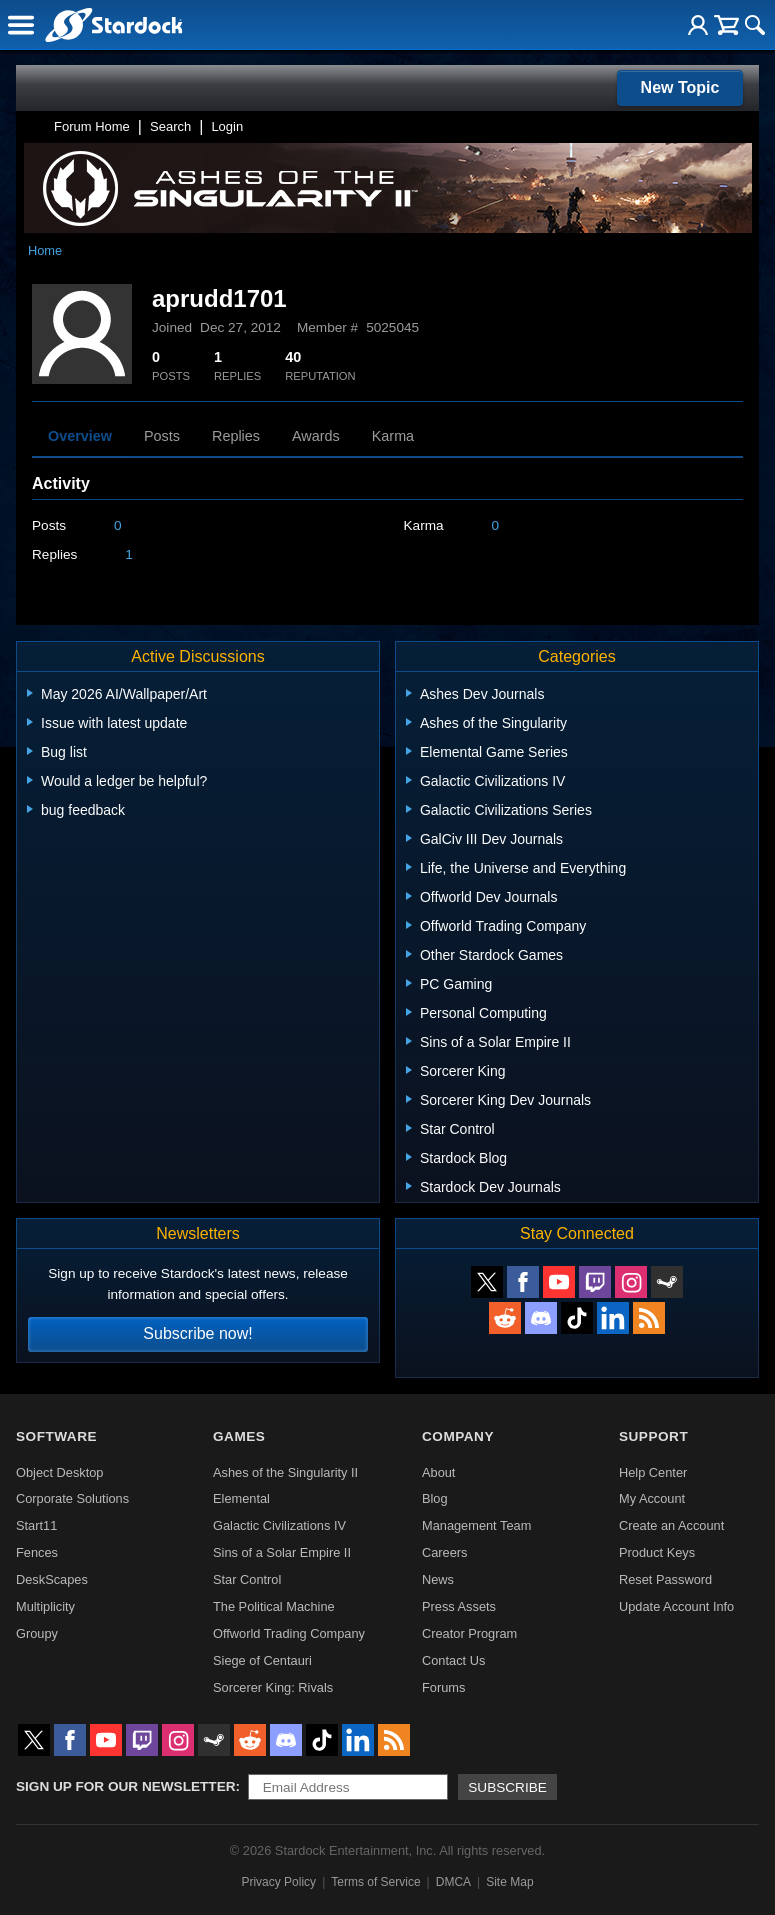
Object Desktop (60, 1472)
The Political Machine (274, 1606)
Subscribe (507, 1787)
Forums (443, 1687)
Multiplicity (45, 1606)
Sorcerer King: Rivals (273, 1687)
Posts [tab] (162, 436)
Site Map (509, 1882)
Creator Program (469, 1633)
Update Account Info (676, 1606)
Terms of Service (375, 1882)
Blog (435, 1498)
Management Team (476, 1525)
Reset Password (665, 1579)
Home (45, 250)
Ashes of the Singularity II (285, 1472)
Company (458, 1436)
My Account (652, 1498)
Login (227, 126)
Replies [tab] (236, 436)
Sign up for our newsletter (126, 1786)
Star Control (247, 1579)
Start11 (36, 1525)
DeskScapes (52, 1579)
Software (56, 1436)
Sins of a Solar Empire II (282, 1552)
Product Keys (657, 1552)
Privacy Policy (278, 1882)
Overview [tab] (80, 436)
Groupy (37, 1633)
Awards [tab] (316, 436)
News (438, 1579)
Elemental (241, 1498)
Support (653, 1436)
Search (170, 126)
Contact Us (453, 1660)
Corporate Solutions (72, 1498)
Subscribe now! (197, 1333)
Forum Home (92, 126)
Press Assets (459, 1606)
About (438, 1472)
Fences (37, 1552)
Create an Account (671, 1525)
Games (239, 1436)
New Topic (680, 87)
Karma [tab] (393, 436)
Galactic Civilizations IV (279, 1525)
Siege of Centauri (262, 1660)
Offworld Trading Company (289, 1633)
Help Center (653, 1472)
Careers (445, 1552)
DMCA (453, 1882)
